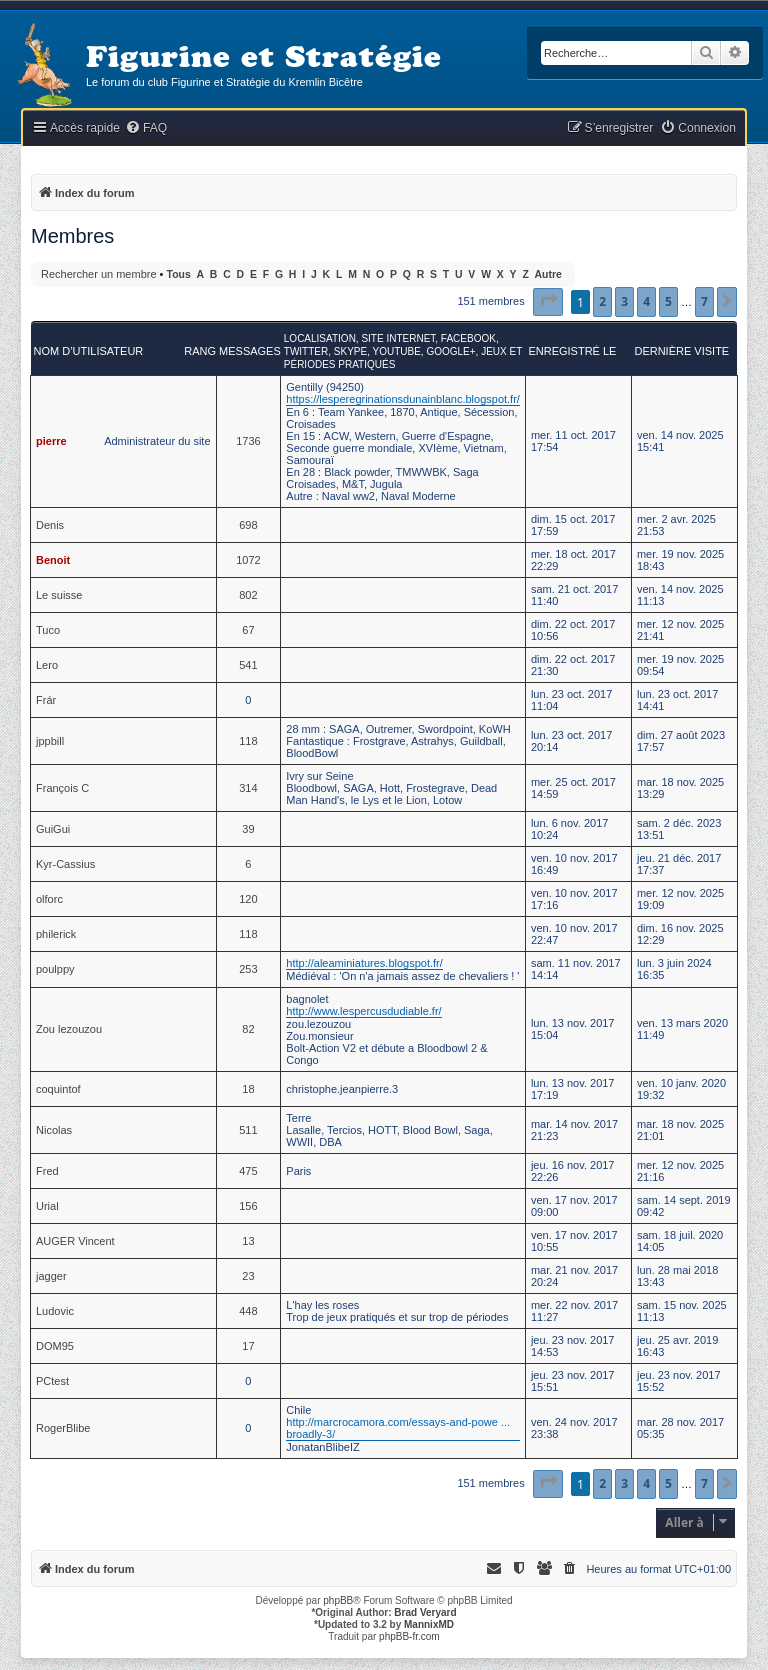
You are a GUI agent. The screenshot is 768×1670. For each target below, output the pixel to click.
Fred (47, 1171)
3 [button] (624, 301)
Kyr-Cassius (65, 864)
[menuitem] (146, 128)
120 (248, 899)
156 (248, 1206)
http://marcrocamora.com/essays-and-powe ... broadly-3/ (398, 1428)
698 (248, 525)
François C (62, 788)
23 (248, 1276)
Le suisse (59, 595)
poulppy (55, 969)
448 (248, 1311)
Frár (46, 700)
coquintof (58, 1089)
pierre (51, 441)
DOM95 (55, 1346)
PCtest (52, 1381)
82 (248, 1029)
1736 (248, 441)
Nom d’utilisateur (89, 351)
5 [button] (668, 301)
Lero (47, 665)
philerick (56, 934)
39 (248, 829)
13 (248, 1241)
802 (248, 595)
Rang (200, 351)
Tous (179, 274)
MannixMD (429, 1624)
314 (248, 788)
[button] (548, 302)
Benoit (53, 560)
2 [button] (602, 301)
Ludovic (55, 1311)
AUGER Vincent (75, 1241)
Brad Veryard (425, 1612)
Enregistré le (572, 351)
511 (248, 1130)
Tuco (48, 630)
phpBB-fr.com (409, 1636)
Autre (548, 274)
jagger (51, 1276)
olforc (49, 899)
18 (248, 1089)
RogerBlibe (63, 1428)
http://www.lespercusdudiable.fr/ (363, 1011)
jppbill (50, 741)
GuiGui (53, 829)
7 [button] (704, 301)
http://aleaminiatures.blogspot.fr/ (364, 963)
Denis (50, 525)
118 (248, 741)
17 (248, 1346)
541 (248, 665)
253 (248, 969)
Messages (250, 351)
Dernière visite (681, 351)
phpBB (338, 1600)
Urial (47, 1206)
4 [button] (646, 301)
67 (248, 630)
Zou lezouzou (69, 1029)
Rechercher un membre (99, 274)
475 (248, 1171)
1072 (248, 560)
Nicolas (54, 1130)
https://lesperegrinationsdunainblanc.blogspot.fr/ (403, 399)
